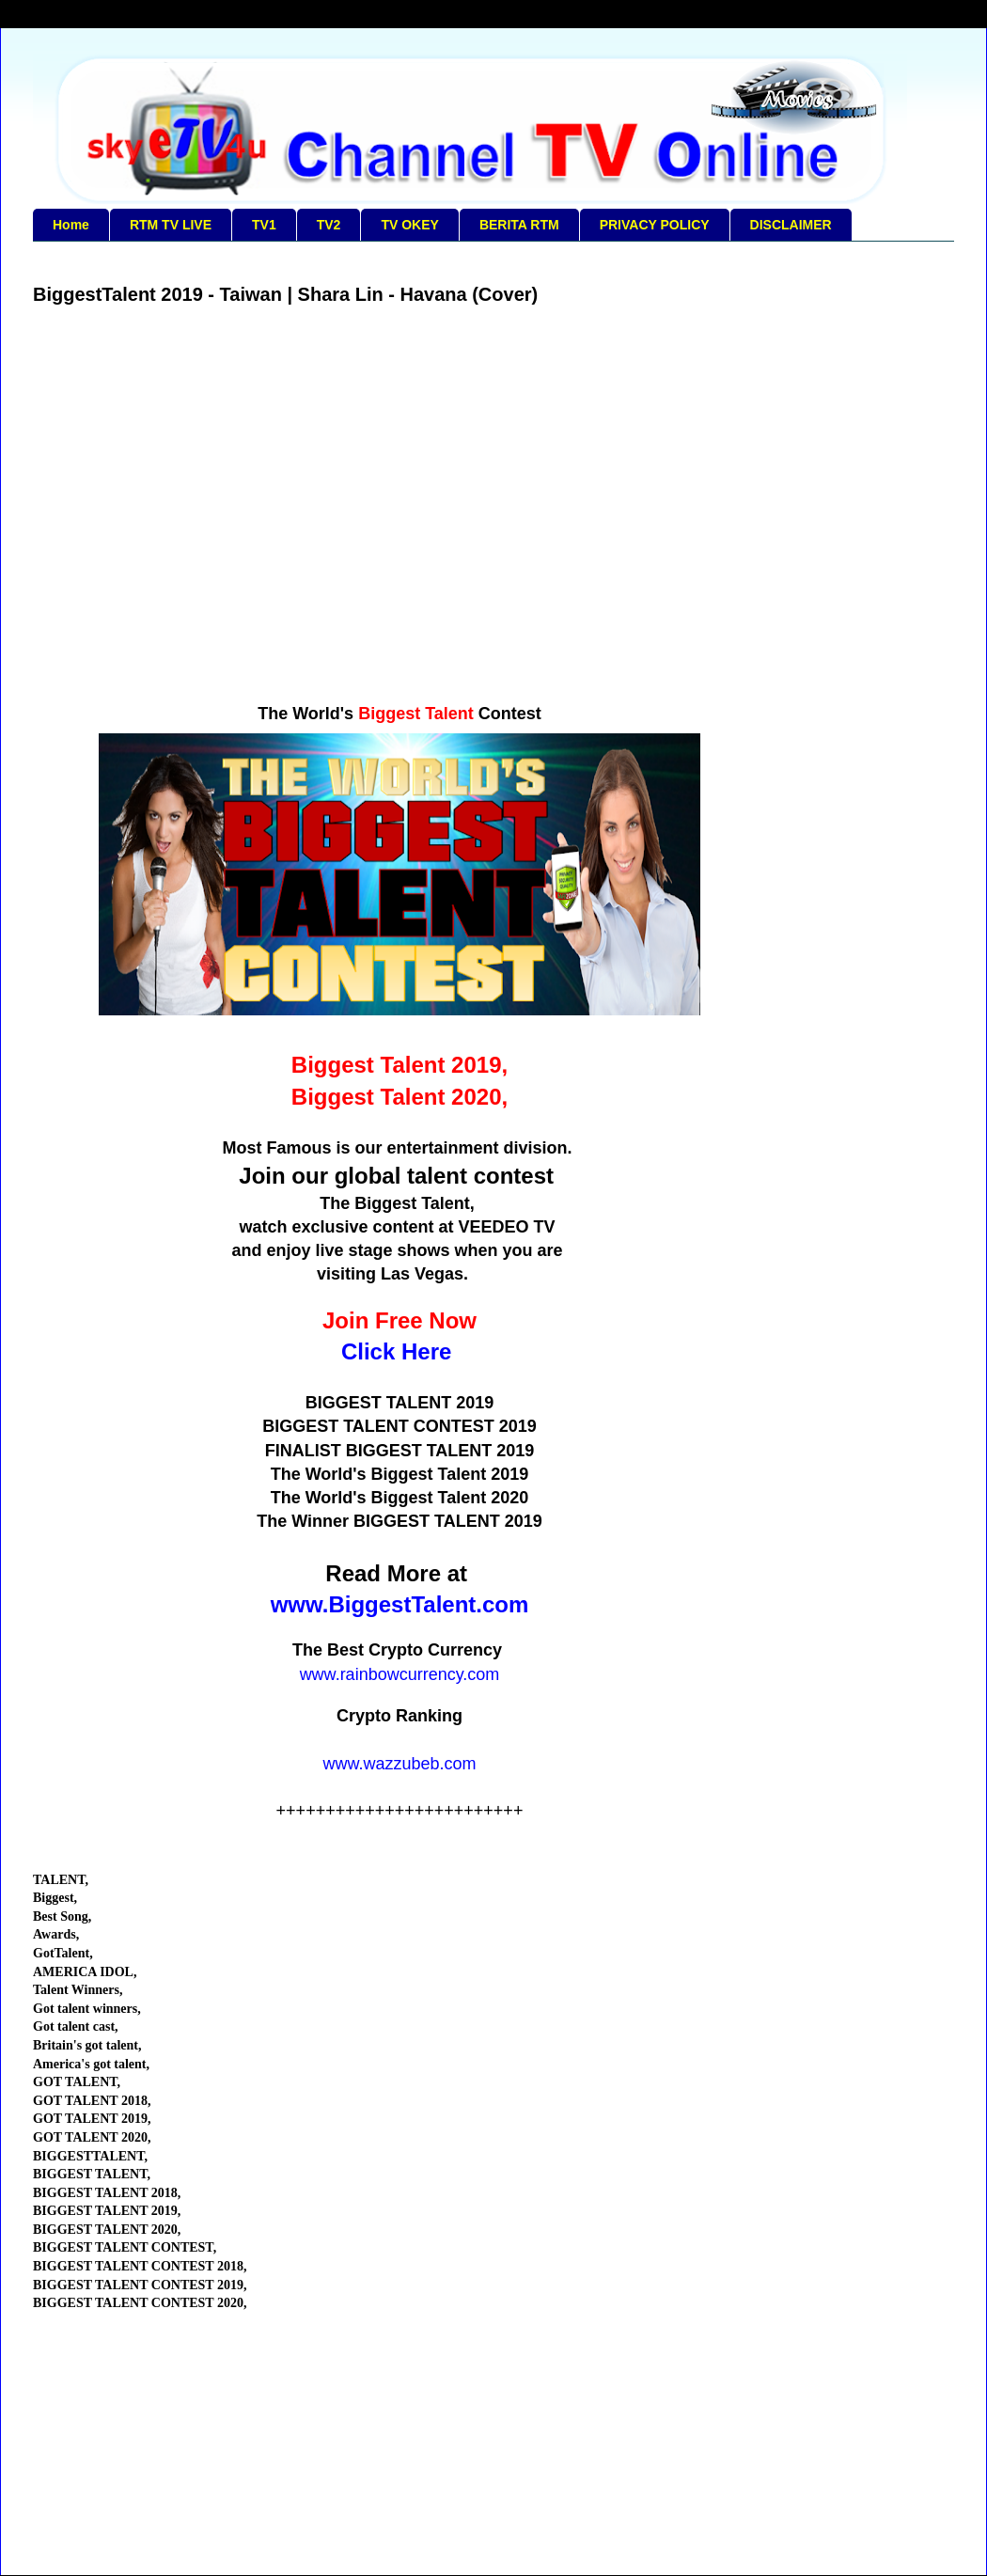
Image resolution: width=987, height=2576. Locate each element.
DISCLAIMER (791, 224)
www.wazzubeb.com (399, 1763)
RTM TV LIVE (171, 224)
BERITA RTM (519, 224)
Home (71, 224)
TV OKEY (409, 224)
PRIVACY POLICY (655, 224)
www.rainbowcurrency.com (400, 1674)
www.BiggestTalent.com (400, 1604)
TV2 (329, 224)
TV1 (264, 224)
